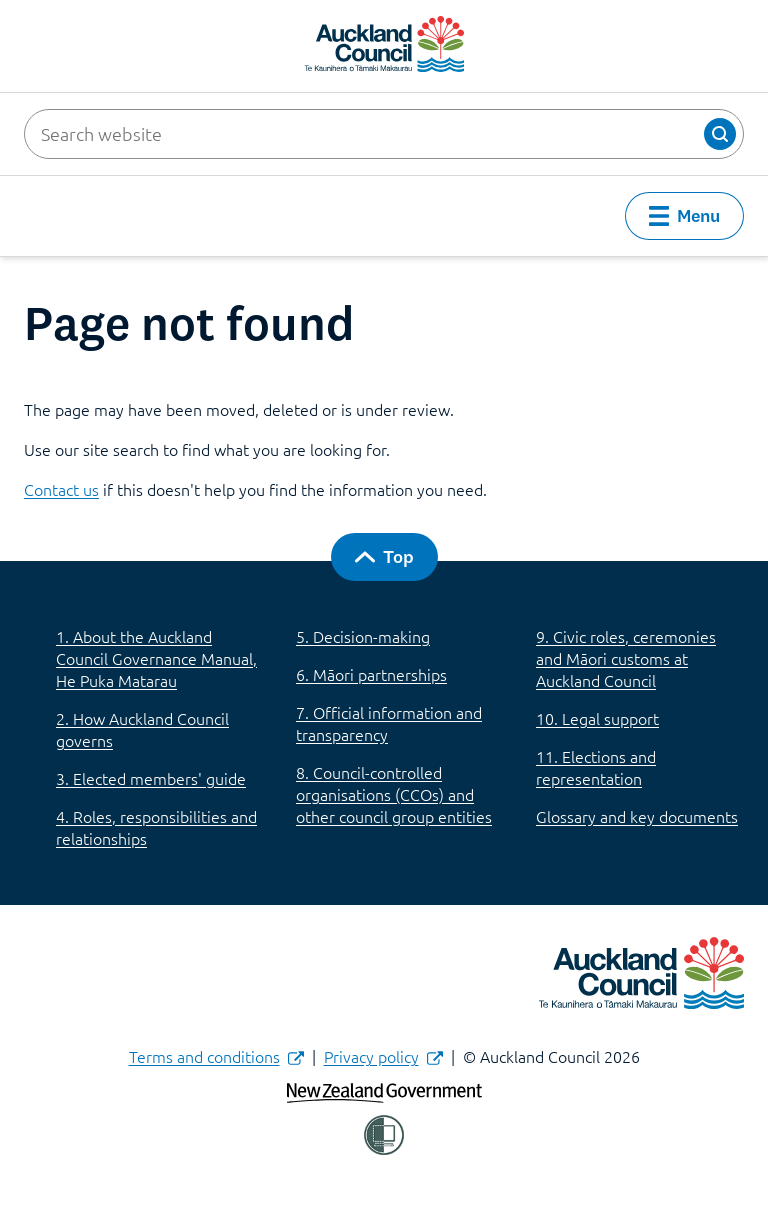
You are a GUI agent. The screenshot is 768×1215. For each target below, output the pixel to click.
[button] (720, 134)
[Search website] (384, 134)
